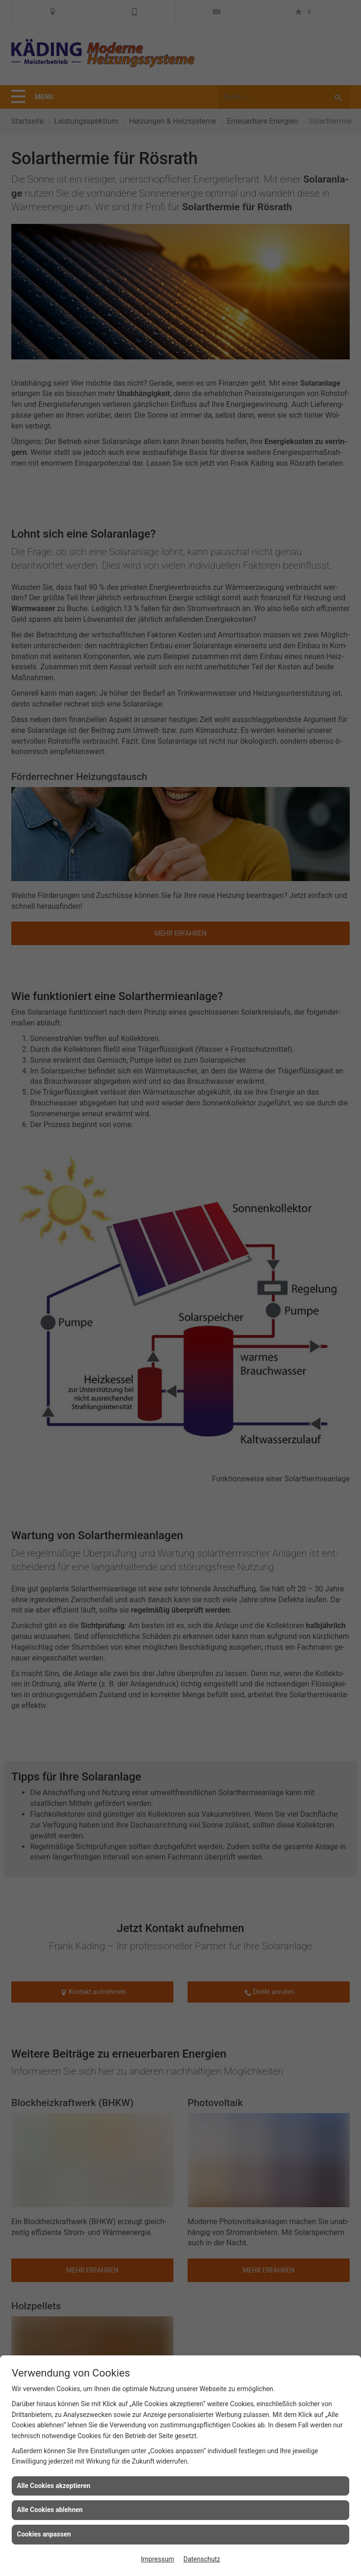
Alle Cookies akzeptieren (53, 2485)
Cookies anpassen (44, 2534)
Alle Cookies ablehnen (50, 2509)
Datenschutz (201, 2559)
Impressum (157, 2559)
